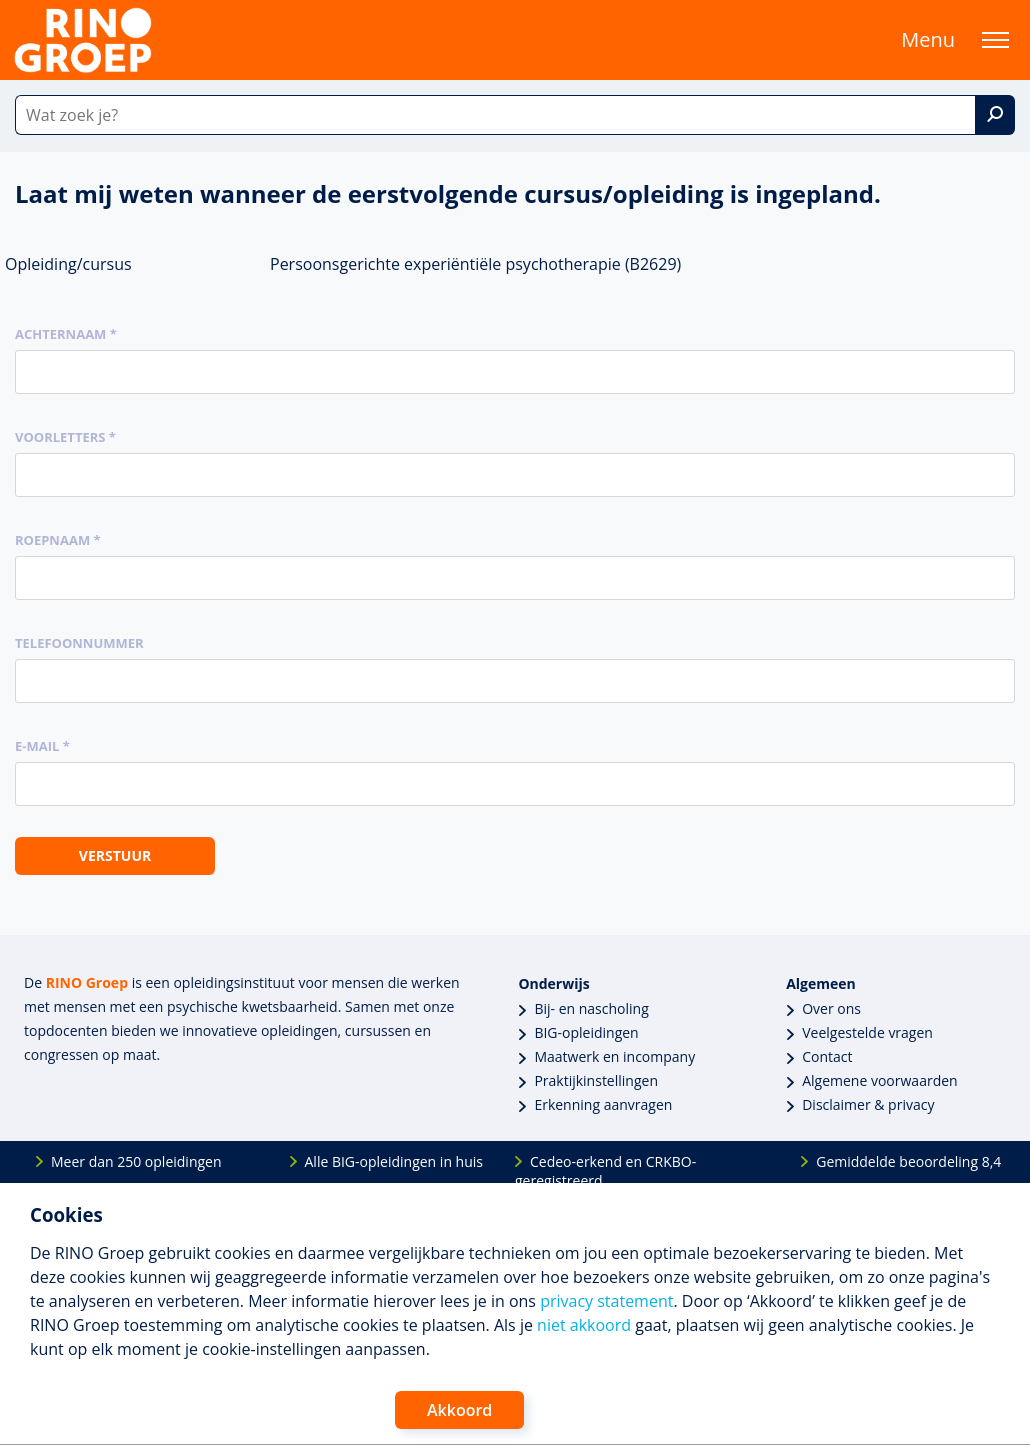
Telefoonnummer (79, 643)
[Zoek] (995, 115)
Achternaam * (66, 334)
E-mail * (42, 746)
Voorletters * (65, 437)
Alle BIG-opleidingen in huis (394, 1161)
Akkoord (459, 1410)
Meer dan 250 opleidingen (136, 1161)
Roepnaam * (58, 540)
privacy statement (606, 1301)
